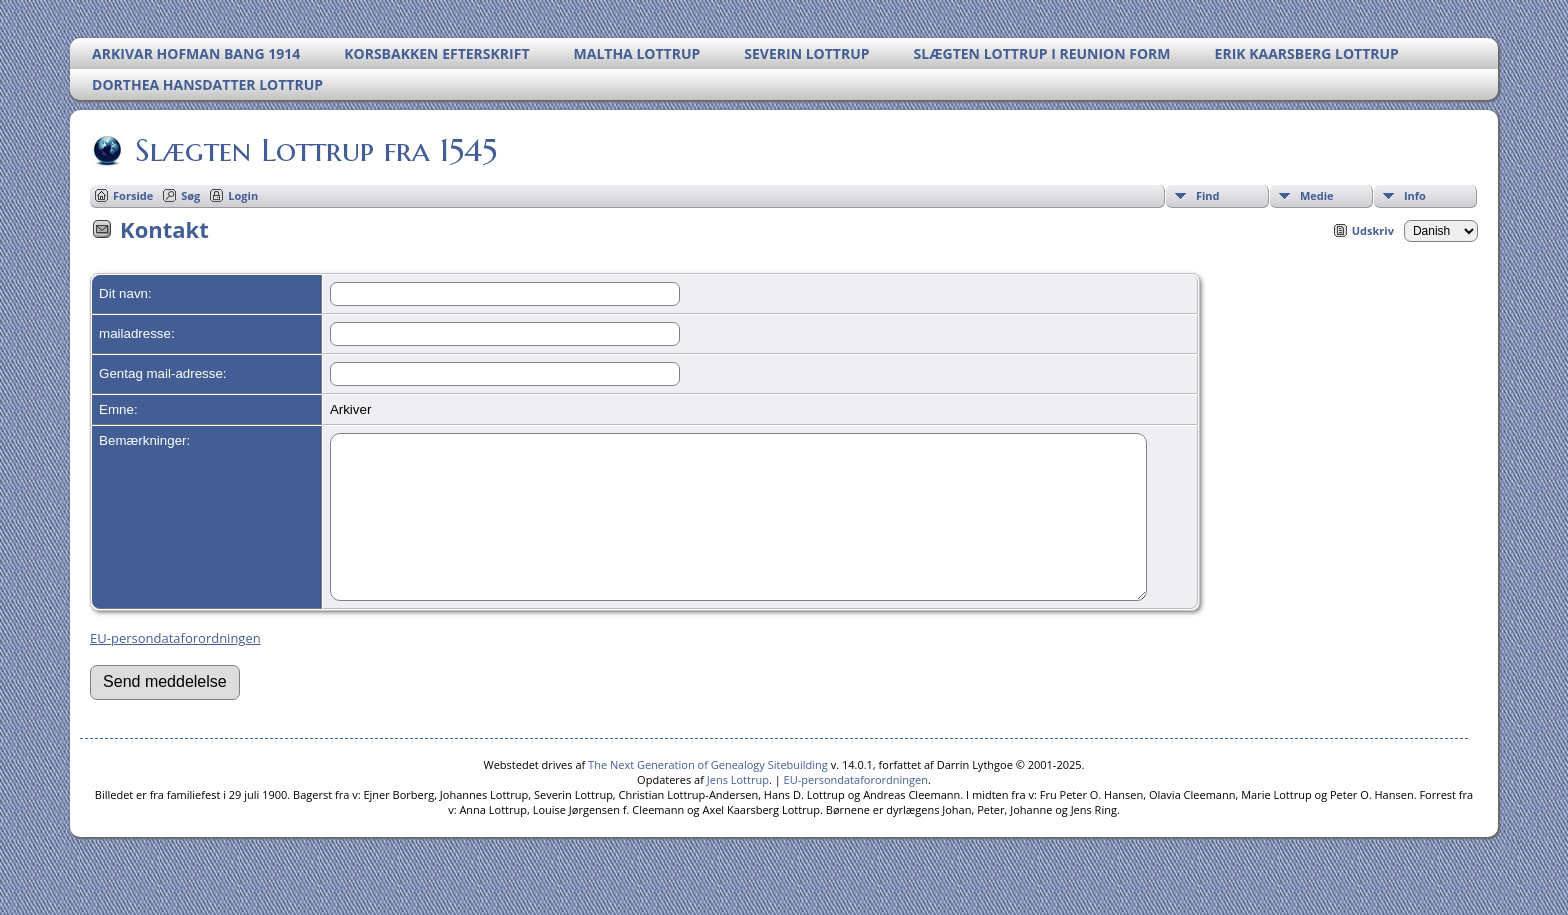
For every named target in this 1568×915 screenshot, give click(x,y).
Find (1208, 195)
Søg (190, 195)
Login (243, 195)
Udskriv (1373, 230)
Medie (1317, 195)
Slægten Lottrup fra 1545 (314, 150)
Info (1415, 195)
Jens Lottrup (738, 809)
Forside (133, 195)
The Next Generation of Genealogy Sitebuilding (708, 794)
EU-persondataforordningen (175, 668)
